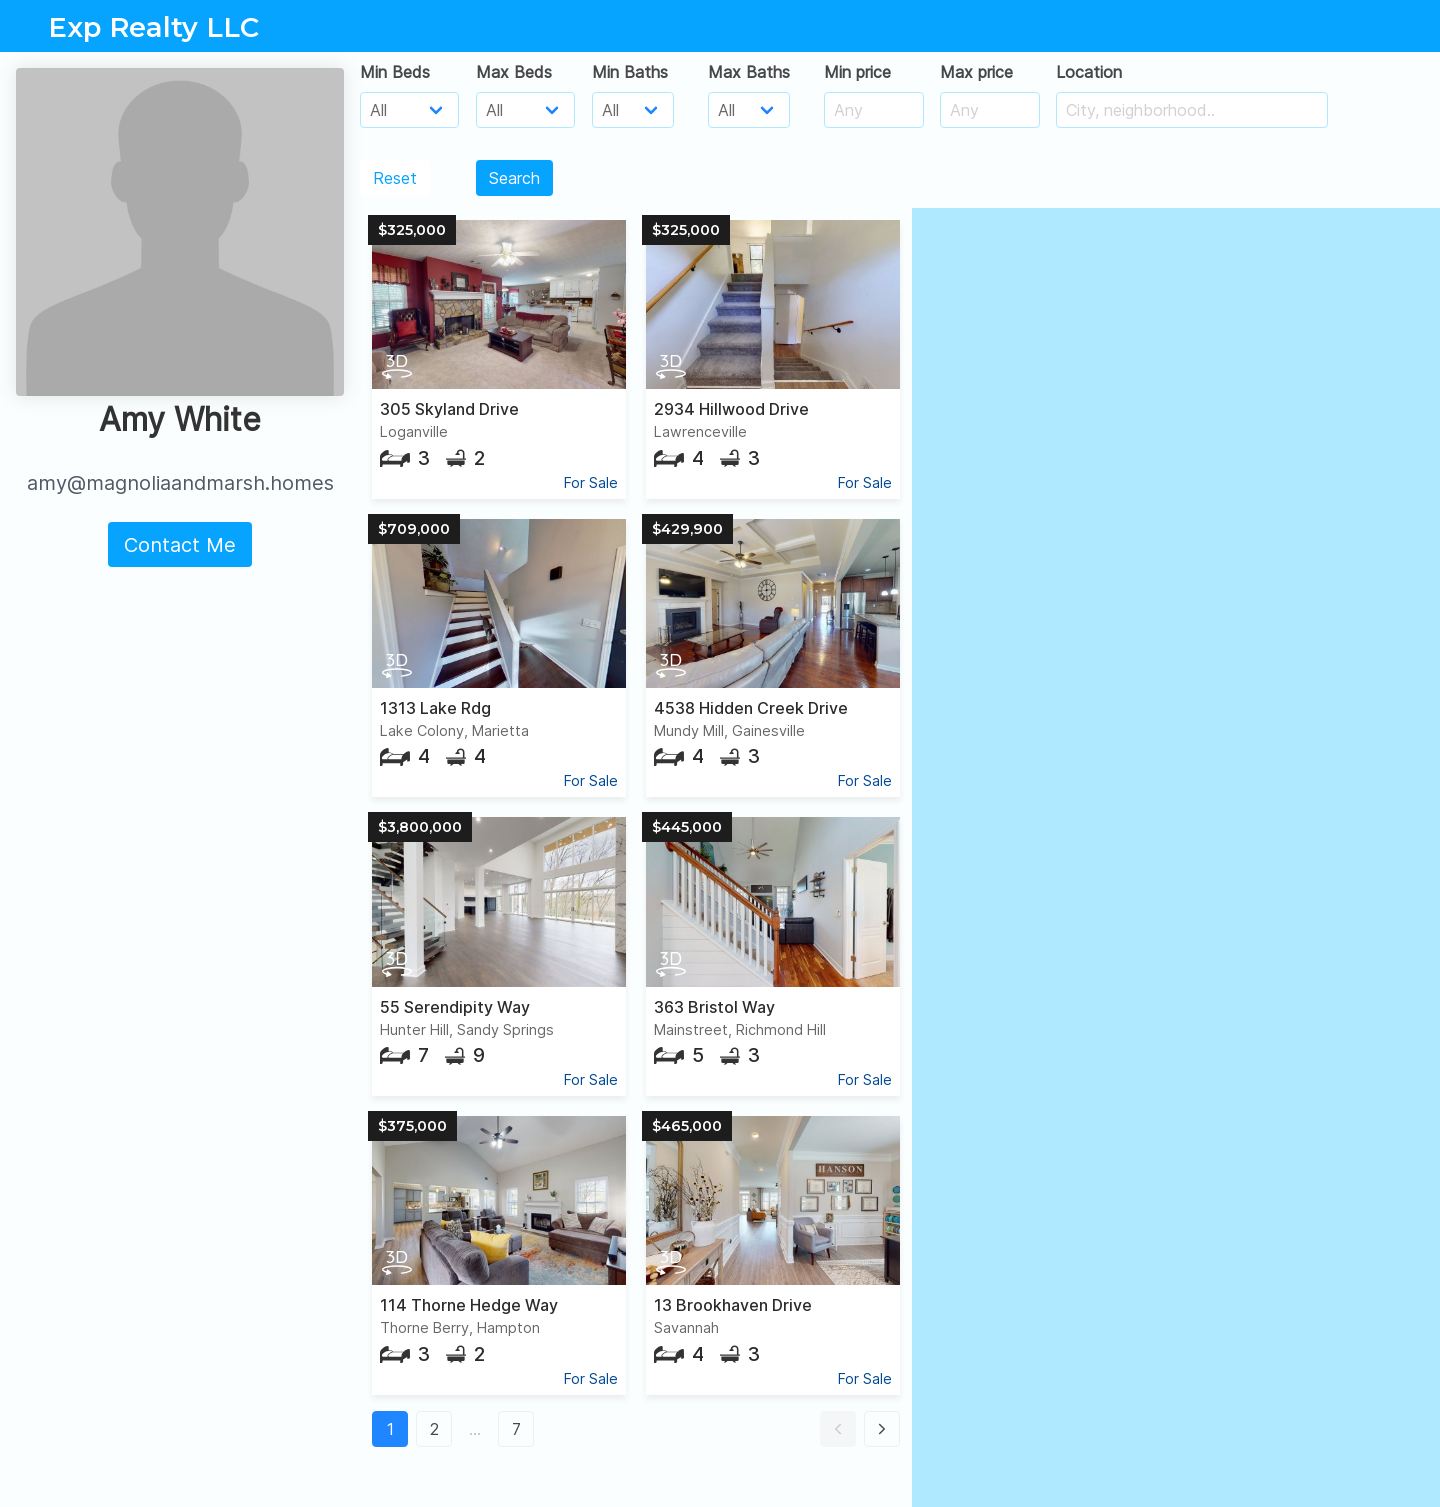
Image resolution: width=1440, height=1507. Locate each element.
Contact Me (180, 545)
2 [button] (434, 1429)
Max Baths (749, 72)
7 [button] (516, 1429)
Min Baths (630, 72)
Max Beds (514, 72)
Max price (976, 72)
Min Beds (395, 72)
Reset (395, 178)
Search (514, 178)
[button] (838, 1429)
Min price (857, 72)
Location (1089, 72)
